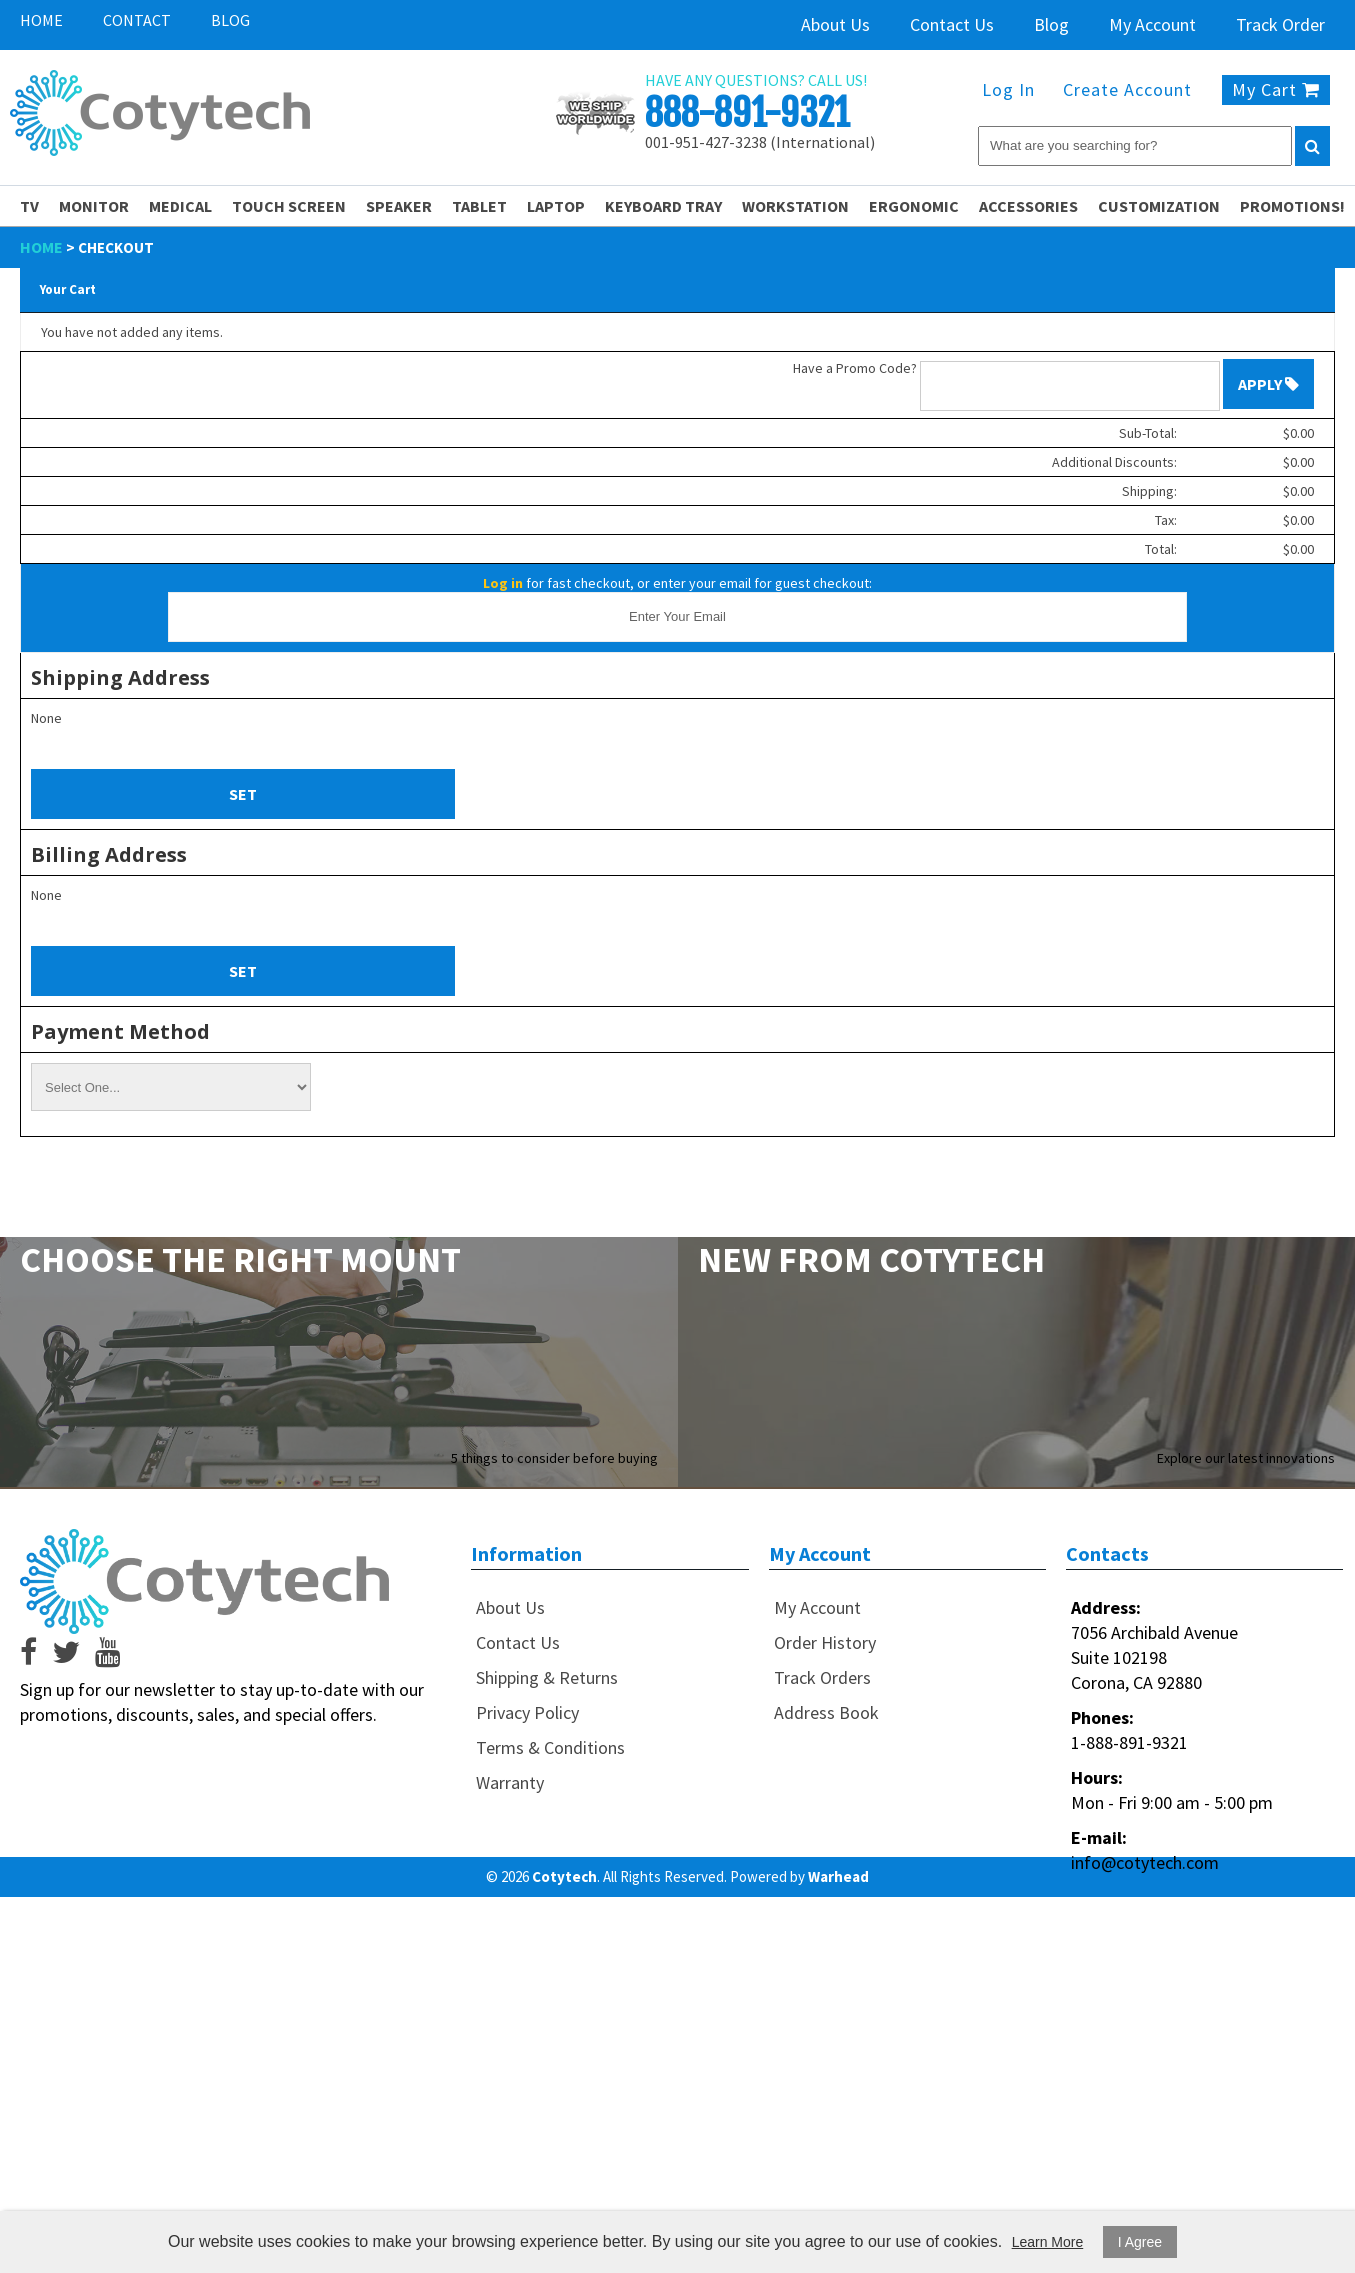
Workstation (795, 206)
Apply (1268, 384)
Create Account (1127, 89)
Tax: (1166, 520)
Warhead (838, 1876)
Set (243, 794)
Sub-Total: (1148, 433)
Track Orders (822, 1677)
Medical (180, 206)
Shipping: (1149, 491)
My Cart (1276, 89)
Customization (1159, 206)
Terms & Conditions (550, 1747)
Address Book (826, 1712)
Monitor (94, 206)
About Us (835, 24)
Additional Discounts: (1114, 462)
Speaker (399, 206)
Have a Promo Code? (855, 368)
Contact (137, 20)
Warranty (510, 1782)
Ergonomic (914, 206)
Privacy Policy (527, 1712)
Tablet (479, 206)
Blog (230, 20)
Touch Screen (289, 206)
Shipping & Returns (547, 1677)
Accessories (1028, 206)
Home (41, 20)
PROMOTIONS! (1292, 206)
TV (29, 206)
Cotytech (564, 1876)
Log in (503, 583)
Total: (1161, 549)
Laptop (556, 206)
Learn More (1048, 2242)
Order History (825, 1642)
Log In (1008, 89)
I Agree (1140, 2242)
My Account (1152, 24)
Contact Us (952, 24)
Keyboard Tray (663, 206)
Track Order (1280, 24)
